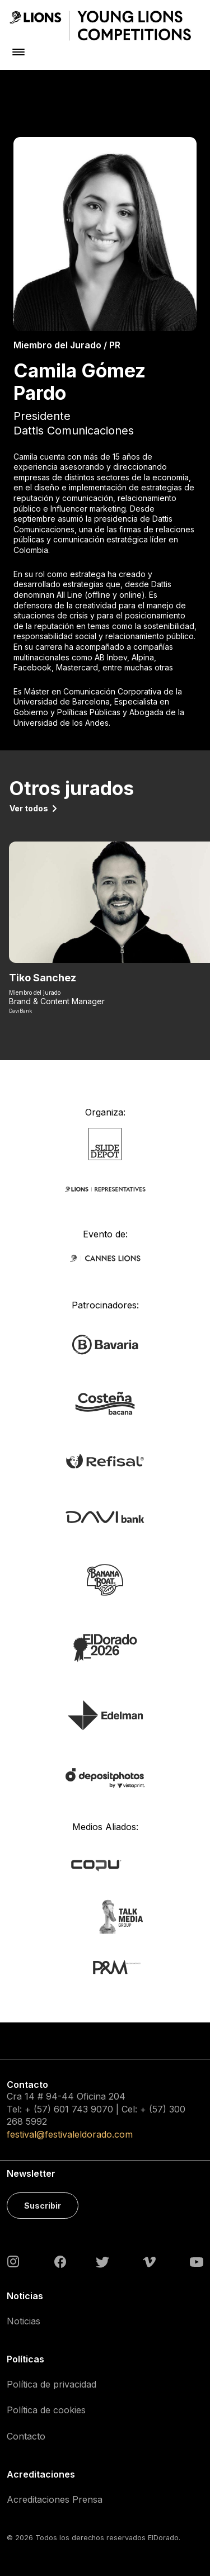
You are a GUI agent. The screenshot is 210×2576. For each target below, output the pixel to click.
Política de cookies (46, 2410)
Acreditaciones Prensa (54, 2499)
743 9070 (92, 2109)
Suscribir (42, 2205)
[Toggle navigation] (18, 51)
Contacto (26, 2436)
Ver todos (29, 808)
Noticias (23, 2321)
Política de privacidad (51, 2384)
